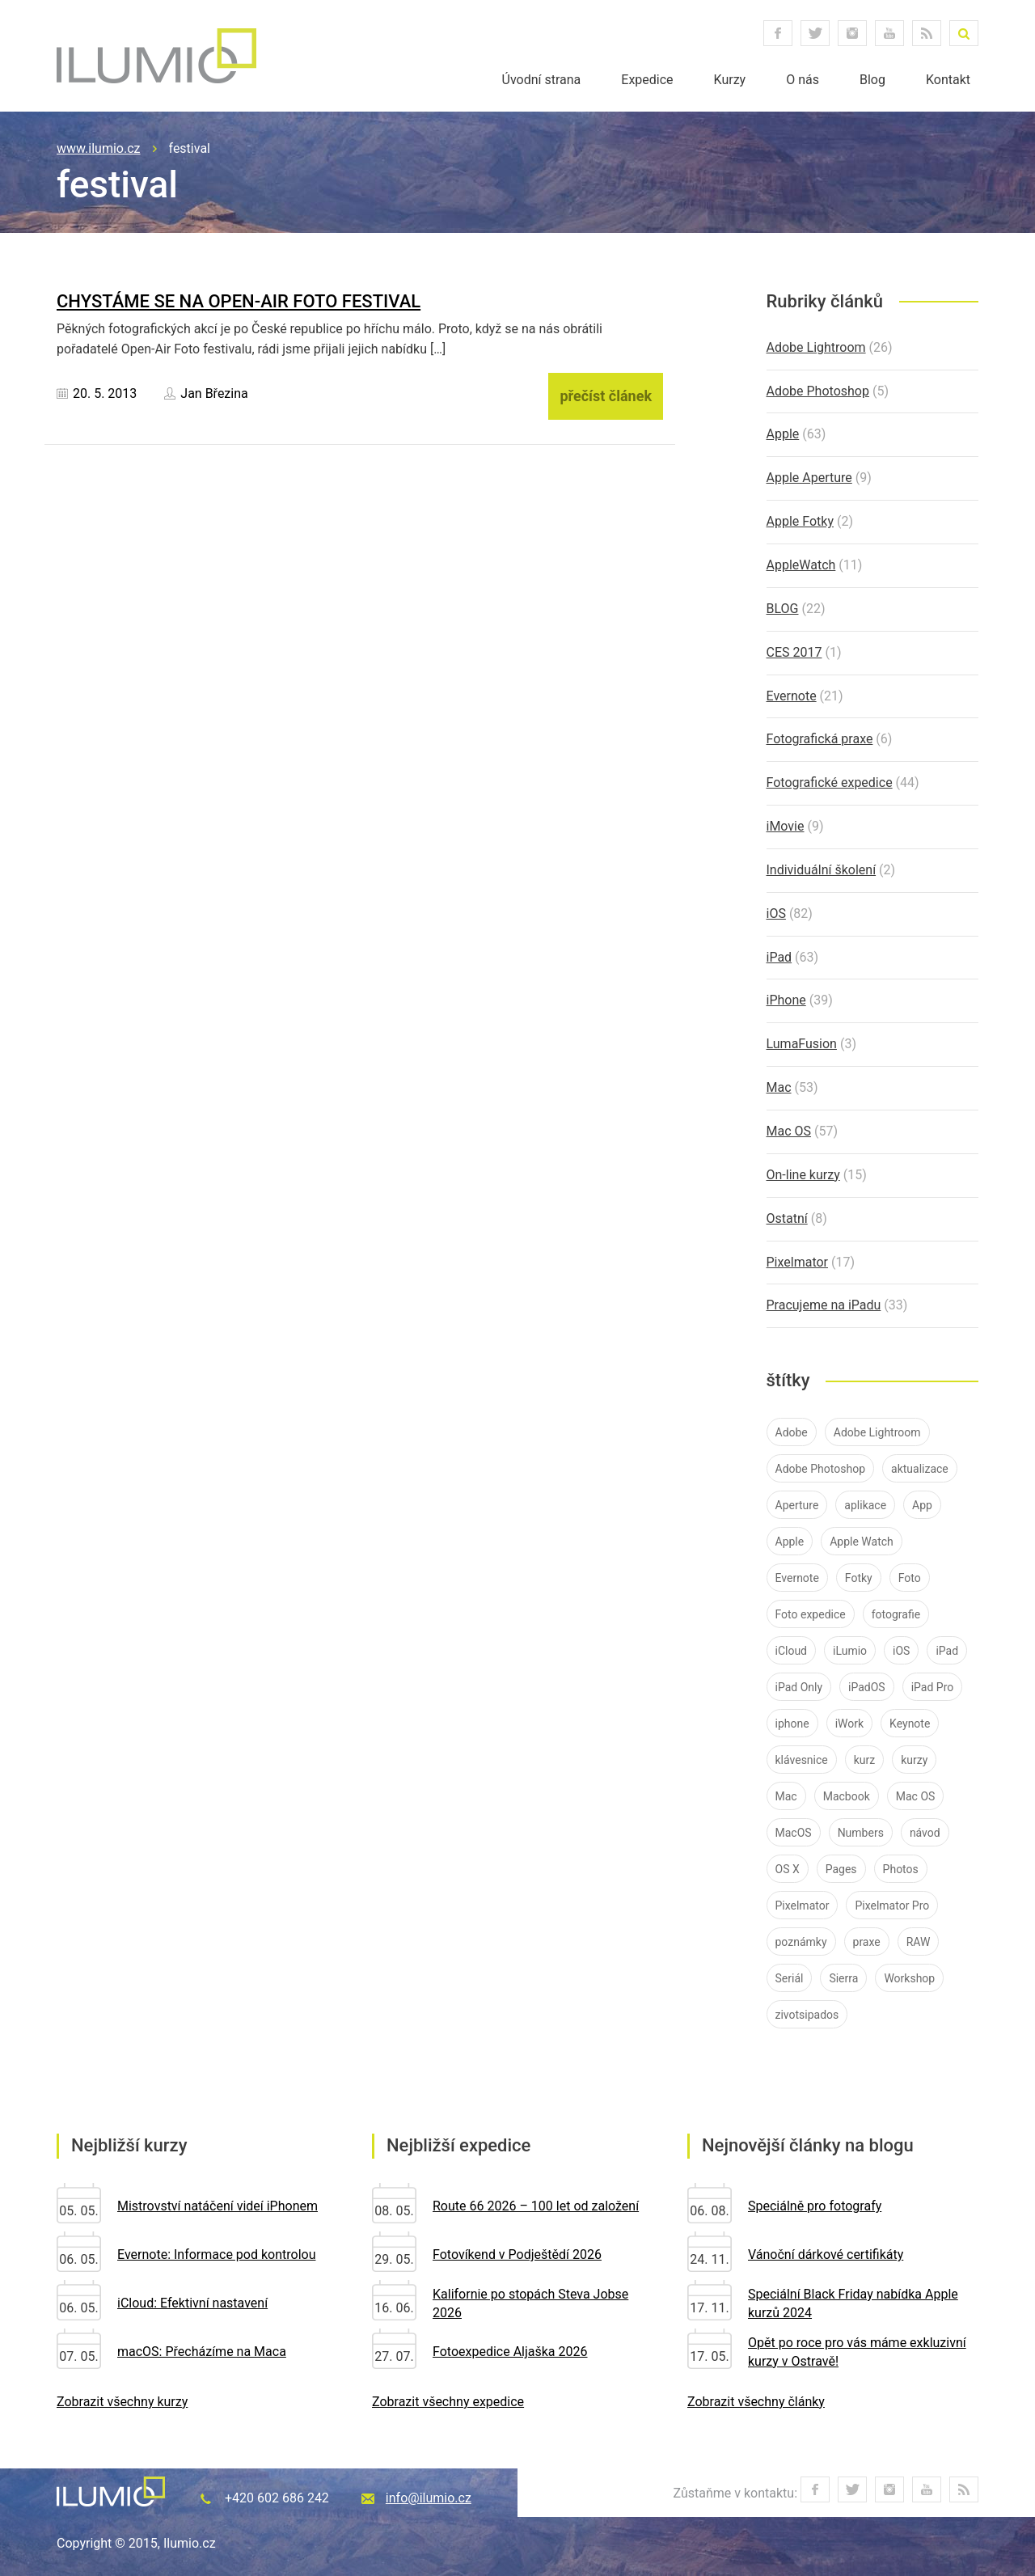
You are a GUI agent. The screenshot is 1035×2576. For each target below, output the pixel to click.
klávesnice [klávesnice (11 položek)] (801, 1759)
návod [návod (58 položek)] (925, 1832)
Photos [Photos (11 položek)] (901, 1869)
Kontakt (948, 79)
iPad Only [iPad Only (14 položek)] (799, 1687)
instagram (852, 33)
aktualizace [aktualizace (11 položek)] (919, 1468)
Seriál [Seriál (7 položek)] (789, 1978)
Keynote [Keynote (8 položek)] (909, 1723)
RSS (926, 33)
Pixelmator (798, 1262)
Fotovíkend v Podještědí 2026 (517, 2254)
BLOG (783, 608)
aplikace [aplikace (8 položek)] (865, 1505)
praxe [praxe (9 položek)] (867, 1941)
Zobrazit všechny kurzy (122, 2401)
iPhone (786, 1000)
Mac (779, 1087)
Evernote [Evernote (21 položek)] (797, 1577)
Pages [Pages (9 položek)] (841, 1869)
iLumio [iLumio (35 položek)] (850, 1650)
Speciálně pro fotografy (814, 2206)
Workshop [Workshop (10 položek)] (909, 1978)
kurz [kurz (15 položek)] (865, 1759)
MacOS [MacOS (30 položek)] (793, 1832)
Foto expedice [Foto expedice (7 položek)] (810, 1614)
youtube (889, 33)
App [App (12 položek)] (922, 1505)
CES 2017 (794, 652)
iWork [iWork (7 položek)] (849, 1723)
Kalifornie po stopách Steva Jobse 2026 (530, 2303)
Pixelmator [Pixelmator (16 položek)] (802, 1905)
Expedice (647, 79)
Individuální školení (822, 870)
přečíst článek (606, 395)
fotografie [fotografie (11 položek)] (896, 1614)
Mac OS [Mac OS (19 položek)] (916, 1796)
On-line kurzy (803, 1174)
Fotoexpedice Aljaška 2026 (510, 2351)
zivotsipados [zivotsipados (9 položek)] (807, 2014)
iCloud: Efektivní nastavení (192, 2303)
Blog (872, 79)
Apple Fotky (800, 521)
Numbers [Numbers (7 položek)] (861, 1832)
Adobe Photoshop (818, 391)
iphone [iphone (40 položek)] (792, 1723)
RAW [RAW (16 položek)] (918, 1941)
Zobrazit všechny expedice (448, 2401)
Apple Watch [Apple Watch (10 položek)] (861, 1541)
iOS (776, 913)
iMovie (786, 826)
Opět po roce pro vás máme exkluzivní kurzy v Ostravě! (857, 2352)
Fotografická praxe (820, 739)
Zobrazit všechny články (756, 2401)
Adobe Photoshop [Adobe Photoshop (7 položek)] (820, 1468)
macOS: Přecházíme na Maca (201, 2351)
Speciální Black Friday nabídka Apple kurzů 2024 (853, 2303)
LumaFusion (802, 1043)
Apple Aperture (809, 477)
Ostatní (787, 1218)
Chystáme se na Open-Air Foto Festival (238, 301)
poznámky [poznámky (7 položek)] (801, 1941)
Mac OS (789, 1131)
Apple (783, 434)
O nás (802, 79)
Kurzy (730, 79)
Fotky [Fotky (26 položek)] (858, 1577)
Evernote (792, 696)
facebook (777, 33)
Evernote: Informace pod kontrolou (216, 2254)
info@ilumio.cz (428, 2498)
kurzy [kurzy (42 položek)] (914, 1759)
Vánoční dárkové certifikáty (825, 2254)
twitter (815, 33)
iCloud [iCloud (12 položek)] (791, 1650)
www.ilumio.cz (99, 148)
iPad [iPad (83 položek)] (947, 1650)
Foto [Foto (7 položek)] (909, 1577)
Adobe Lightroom (816, 347)
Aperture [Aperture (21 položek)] (797, 1505)
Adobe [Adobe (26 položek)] (791, 1432)
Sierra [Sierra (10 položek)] (843, 1978)
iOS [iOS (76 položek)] (901, 1650)
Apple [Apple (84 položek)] (790, 1541)
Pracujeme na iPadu (824, 1305)
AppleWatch (801, 565)
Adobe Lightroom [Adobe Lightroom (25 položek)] (877, 1432)
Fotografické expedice (830, 782)
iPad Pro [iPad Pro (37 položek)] (932, 1687)
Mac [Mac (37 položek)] (786, 1796)
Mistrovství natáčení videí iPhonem (217, 2206)
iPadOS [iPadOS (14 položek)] (866, 1687)
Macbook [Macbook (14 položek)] (846, 1796)
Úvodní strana (541, 79)
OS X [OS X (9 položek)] (787, 1869)
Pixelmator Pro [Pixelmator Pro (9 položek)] (892, 1905)
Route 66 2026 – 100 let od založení (536, 2206)
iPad (779, 957)
